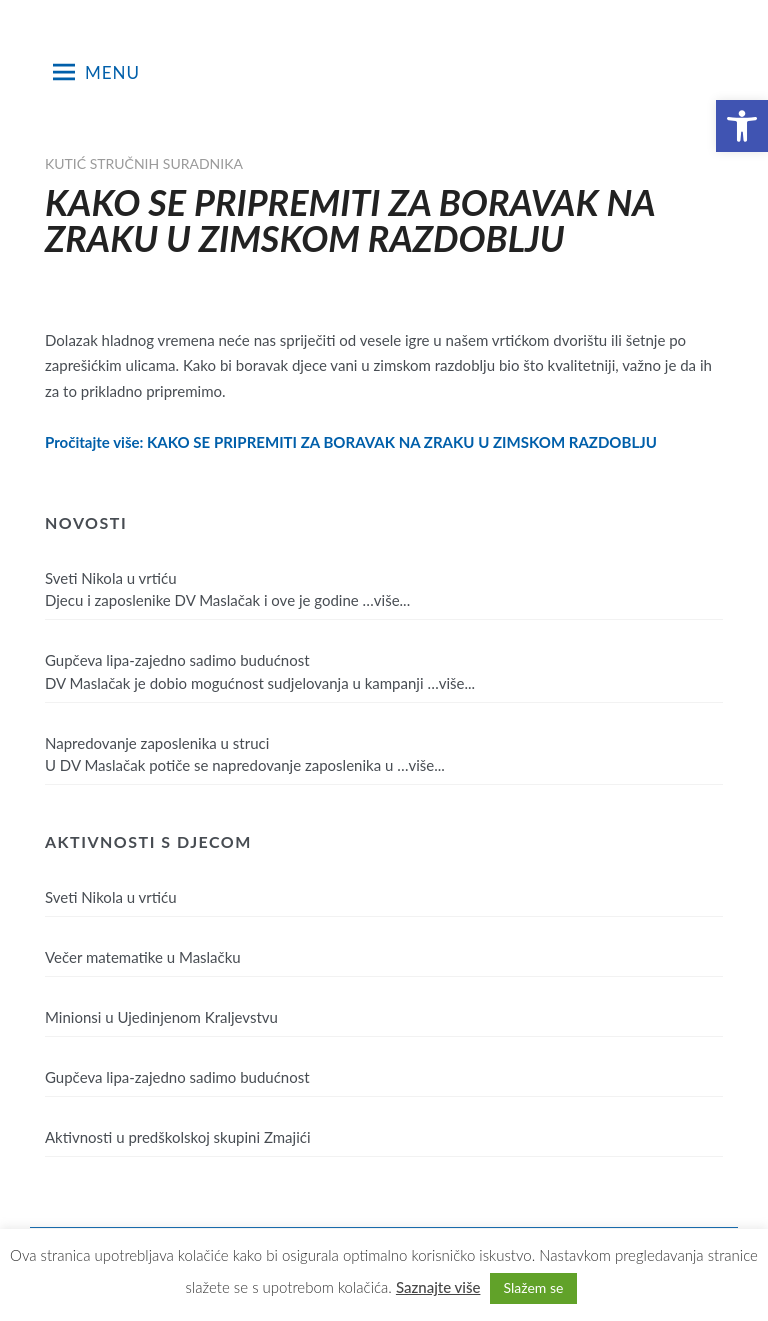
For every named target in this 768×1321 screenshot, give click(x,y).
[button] (742, 126)
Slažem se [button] (534, 1287)
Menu (96, 72)
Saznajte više (438, 1287)
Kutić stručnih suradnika (144, 163)
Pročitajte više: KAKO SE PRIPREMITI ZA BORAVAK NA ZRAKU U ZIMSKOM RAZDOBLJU (351, 442)
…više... (387, 600)
